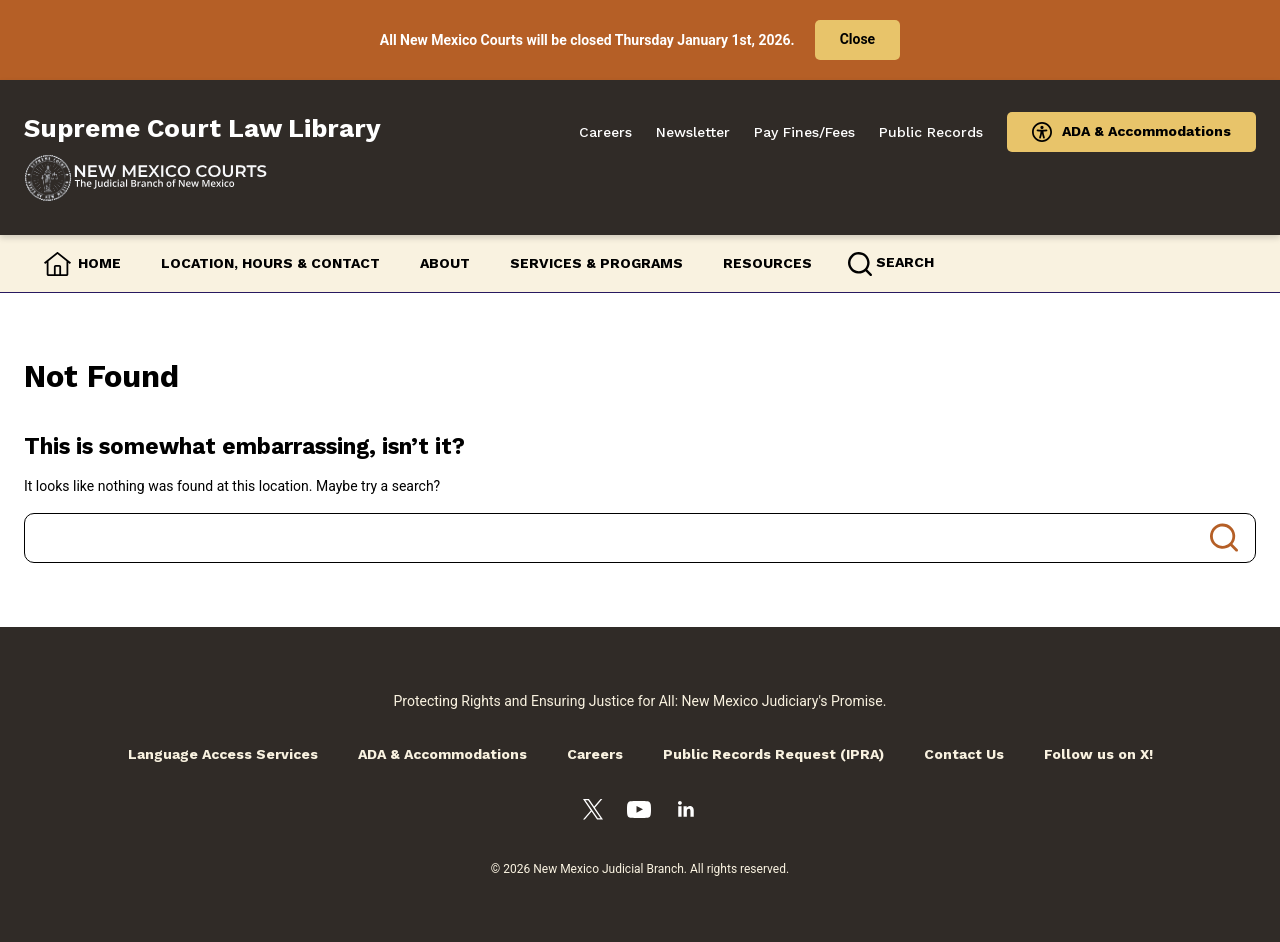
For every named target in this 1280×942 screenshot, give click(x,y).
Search (1224, 538)
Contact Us (964, 754)
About (445, 263)
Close (858, 39)
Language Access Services (223, 754)
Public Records (931, 132)
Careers (605, 132)
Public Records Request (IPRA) (773, 754)
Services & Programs (596, 263)
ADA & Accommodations (1146, 131)
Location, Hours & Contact (270, 263)
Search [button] (905, 262)
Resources (767, 263)
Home (99, 263)
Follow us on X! (1098, 754)
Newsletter (693, 132)
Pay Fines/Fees (804, 132)
